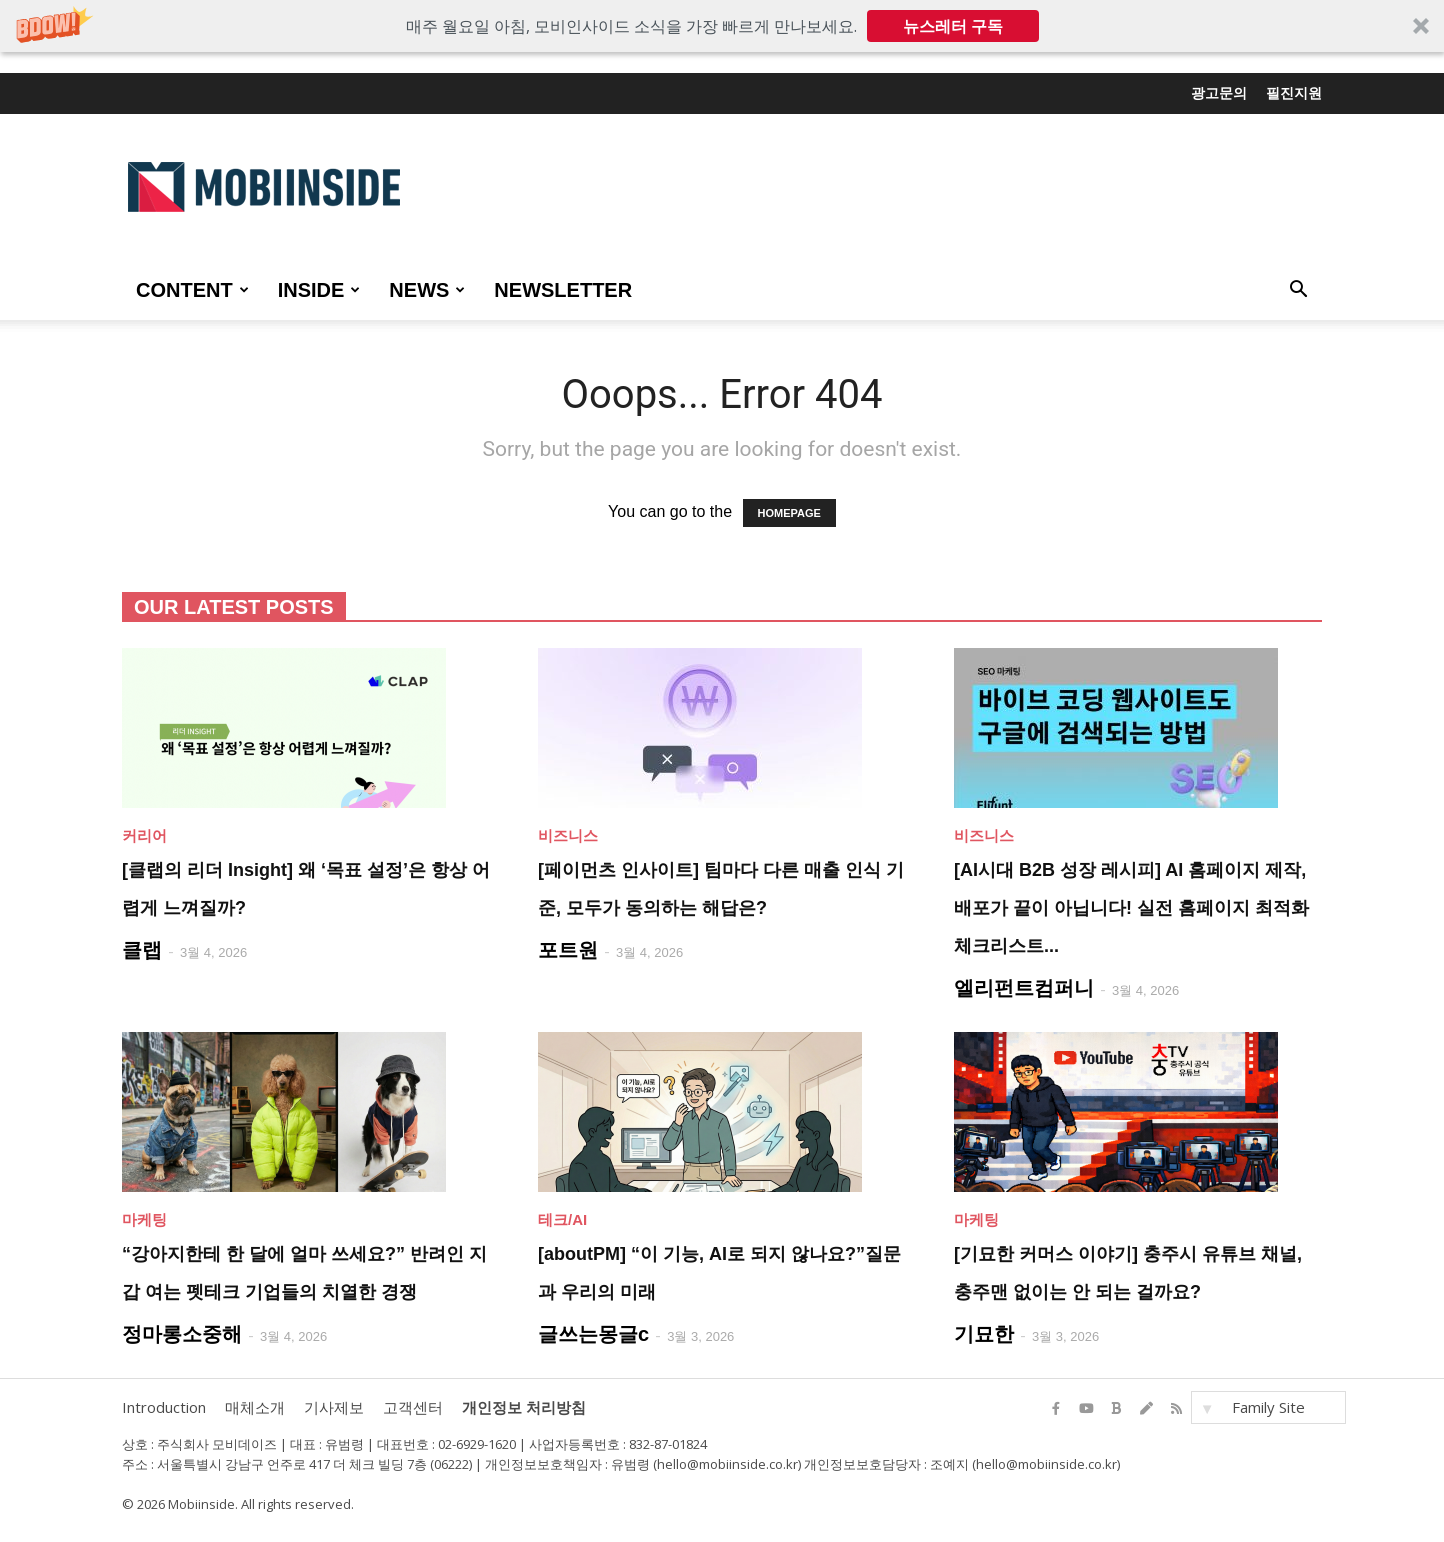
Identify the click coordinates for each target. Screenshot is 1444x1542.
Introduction (164, 1407)
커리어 (144, 835)
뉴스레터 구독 (953, 26)
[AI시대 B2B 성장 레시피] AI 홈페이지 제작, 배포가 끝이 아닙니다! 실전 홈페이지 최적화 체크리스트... (1131, 908)
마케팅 (144, 1219)
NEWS (427, 290)
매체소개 (255, 1407)
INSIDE (319, 290)
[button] (722, 26)
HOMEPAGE (789, 513)
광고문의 (1219, 93)
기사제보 (334, 1407)
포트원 (568, 950)
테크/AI (562, 1219)
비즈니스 (568, 835)
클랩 (142, 950)
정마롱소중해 (182, 1334)
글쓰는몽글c (593, 1334)
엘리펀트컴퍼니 (1024, 988)
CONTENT (192, 290)
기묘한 (984, 1334)
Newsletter (563, 290)
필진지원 (1294, 93)
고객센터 (413, 1407)
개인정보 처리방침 (524, 1407)
